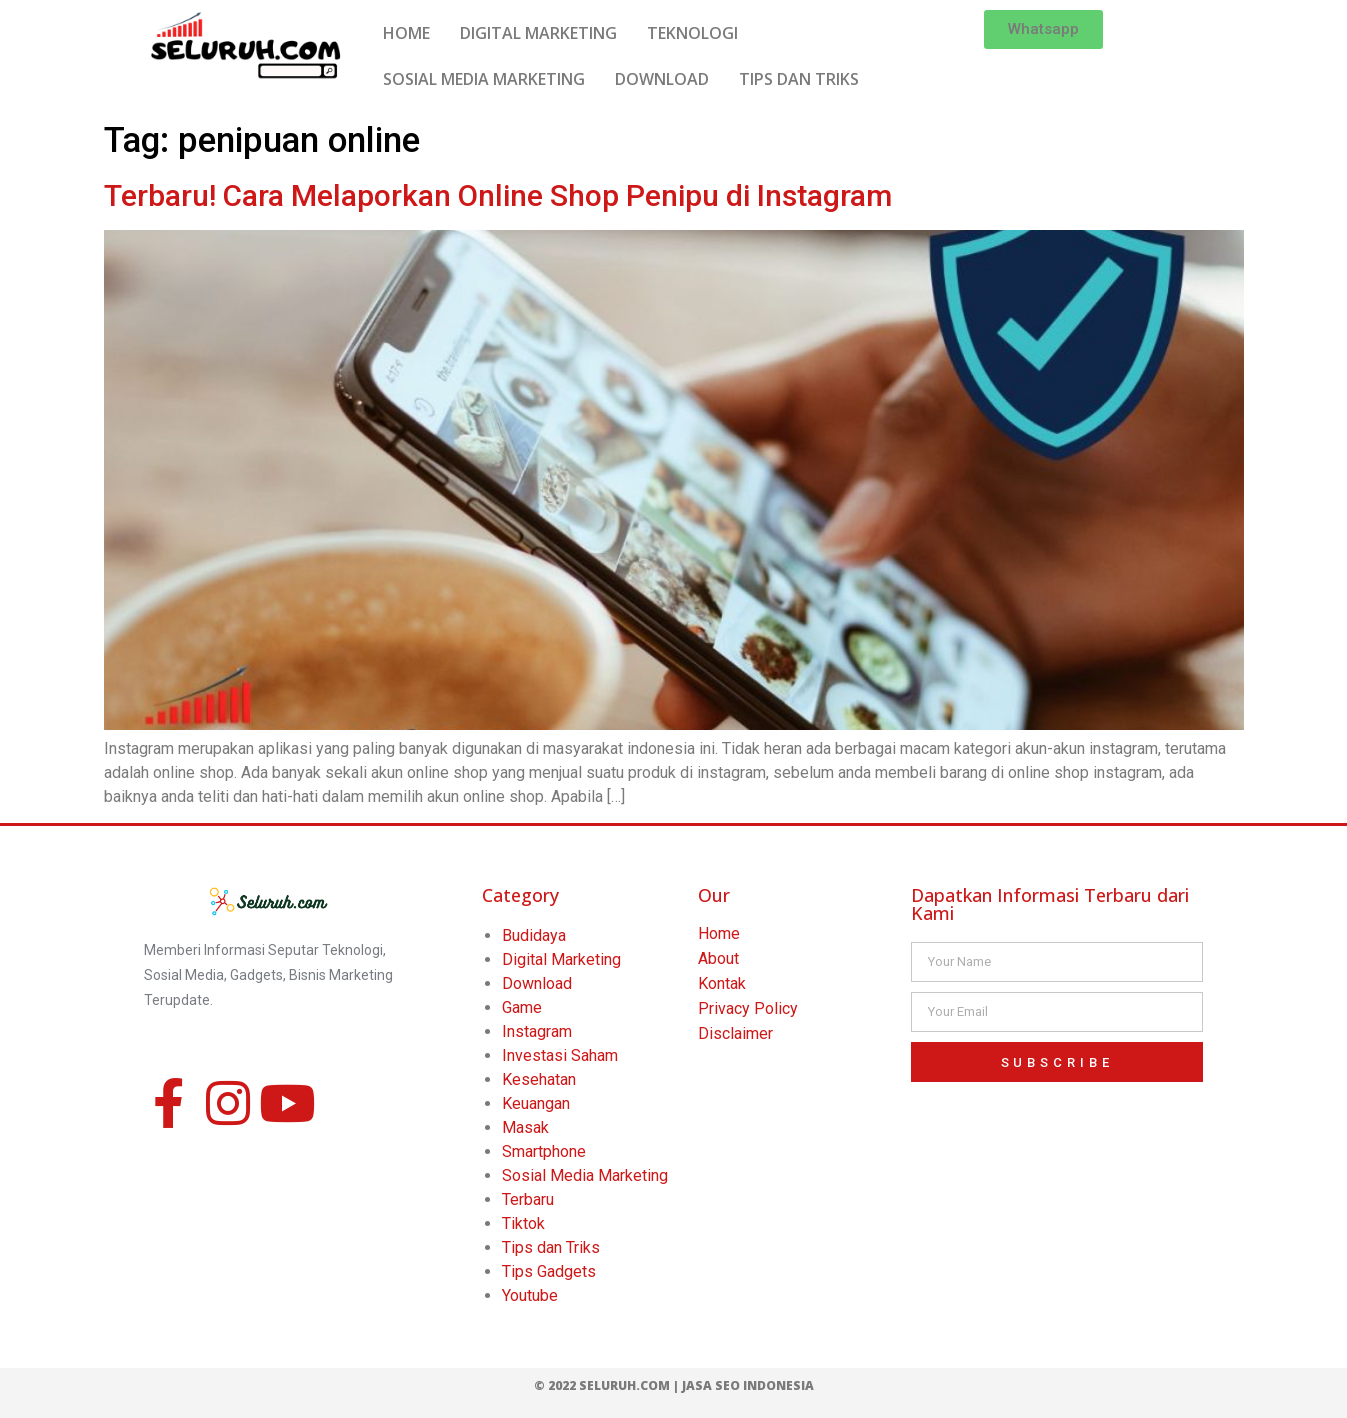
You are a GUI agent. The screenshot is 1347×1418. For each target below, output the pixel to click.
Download (537, 983)
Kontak (722, 983)
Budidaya (534, 935)
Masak (525, 1127)
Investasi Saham (560, 1055)
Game (522, 1007)
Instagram (537, 1031)
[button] (1043, 29)
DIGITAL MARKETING (538, 33)
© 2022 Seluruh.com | (608, 1385)
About (718, 958)
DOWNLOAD (662, 79)
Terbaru (528, 1199)
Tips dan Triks (551, 1247)
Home (719, 933)
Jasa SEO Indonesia (748, 1385)
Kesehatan (539, 1079)
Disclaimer (735, 1033)
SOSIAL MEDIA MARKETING (484, 79)
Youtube (530, 1295)
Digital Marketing (561, 959)
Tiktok (523, 1223)
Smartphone (544, 1151)
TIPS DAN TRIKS (799, 79)
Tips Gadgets (549, 1271)
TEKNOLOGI (692, 33)
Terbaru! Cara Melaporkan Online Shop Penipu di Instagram (498, 195)
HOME (406, 33)
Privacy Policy (748, 1008)
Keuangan (536, 1103)
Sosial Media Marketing (585, 1175)
